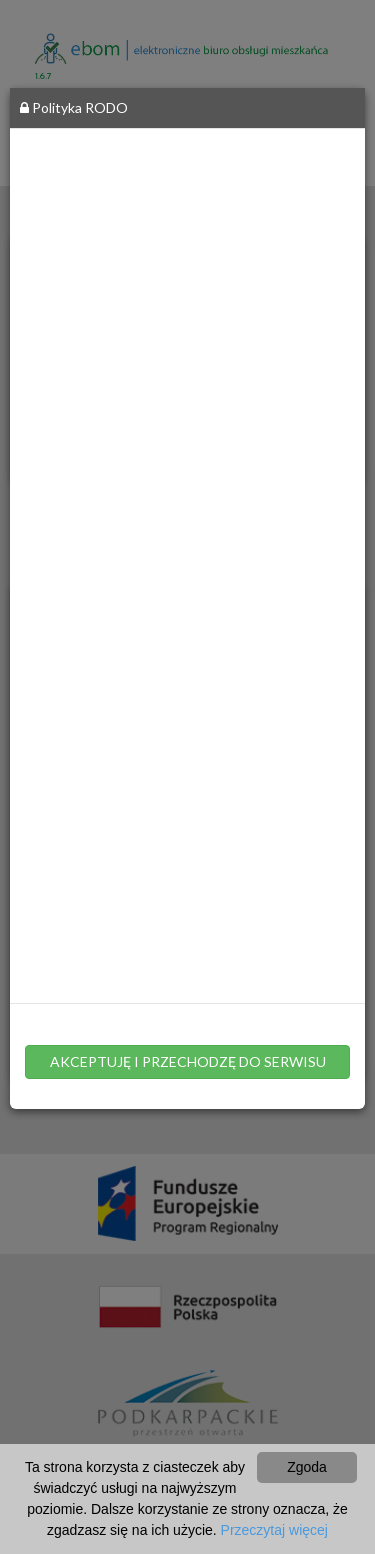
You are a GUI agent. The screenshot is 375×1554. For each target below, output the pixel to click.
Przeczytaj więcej (274, 1530)
